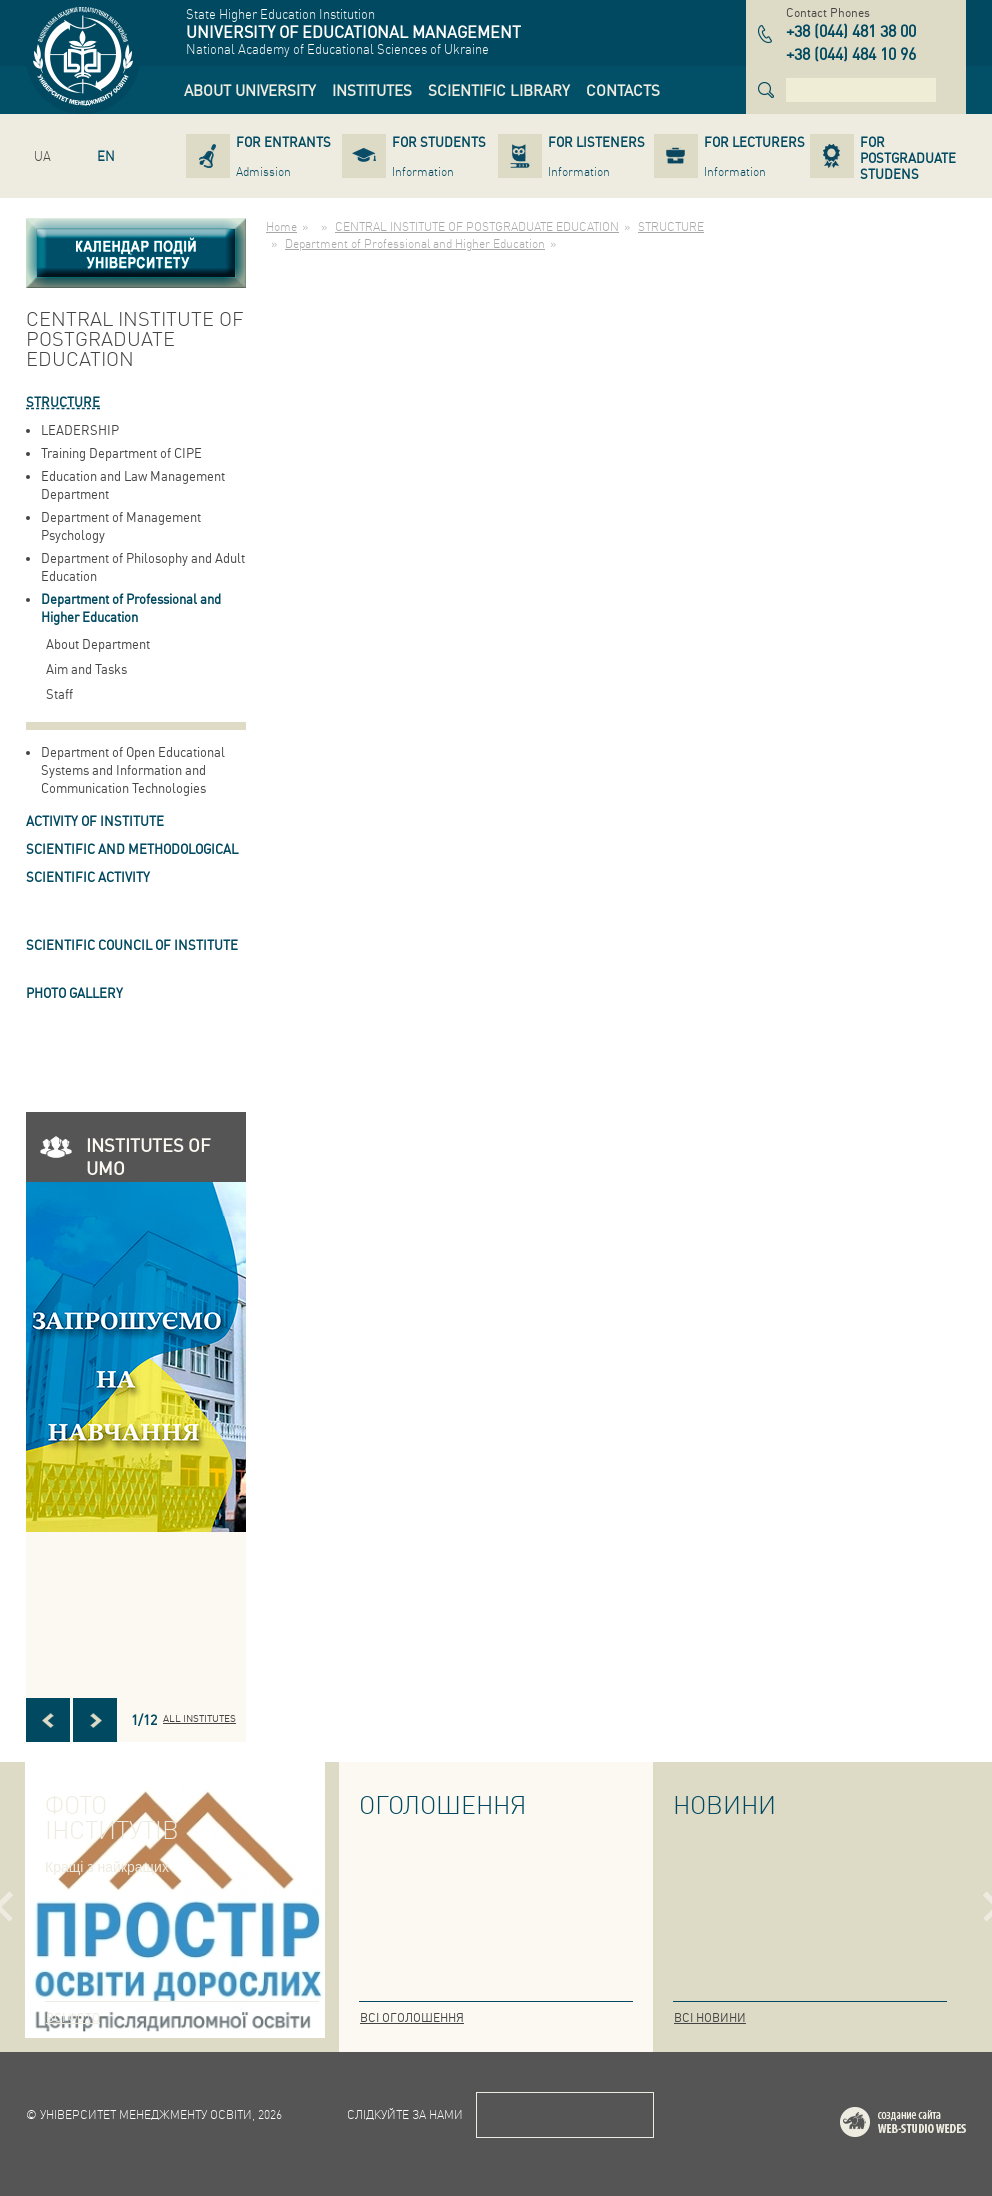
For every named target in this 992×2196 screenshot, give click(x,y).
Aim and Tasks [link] (86, 668)
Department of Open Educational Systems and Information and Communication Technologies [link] (133, 769)
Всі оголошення (412, 2017)
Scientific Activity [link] (88, 876)
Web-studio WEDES (929, 2125)
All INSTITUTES (199, 1718)
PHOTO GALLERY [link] (74, 992)
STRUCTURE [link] (63, 401)
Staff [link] (59, 693)
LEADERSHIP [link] (80, 429)
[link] (250, 90)
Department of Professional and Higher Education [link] (131, 607)
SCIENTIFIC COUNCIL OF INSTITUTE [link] (132, 944)
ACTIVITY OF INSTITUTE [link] (95, 820)
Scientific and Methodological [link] (132, 848)
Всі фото (73, 2017)
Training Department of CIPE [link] (121, 452)
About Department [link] (98, 643)
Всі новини (710, 2017)
